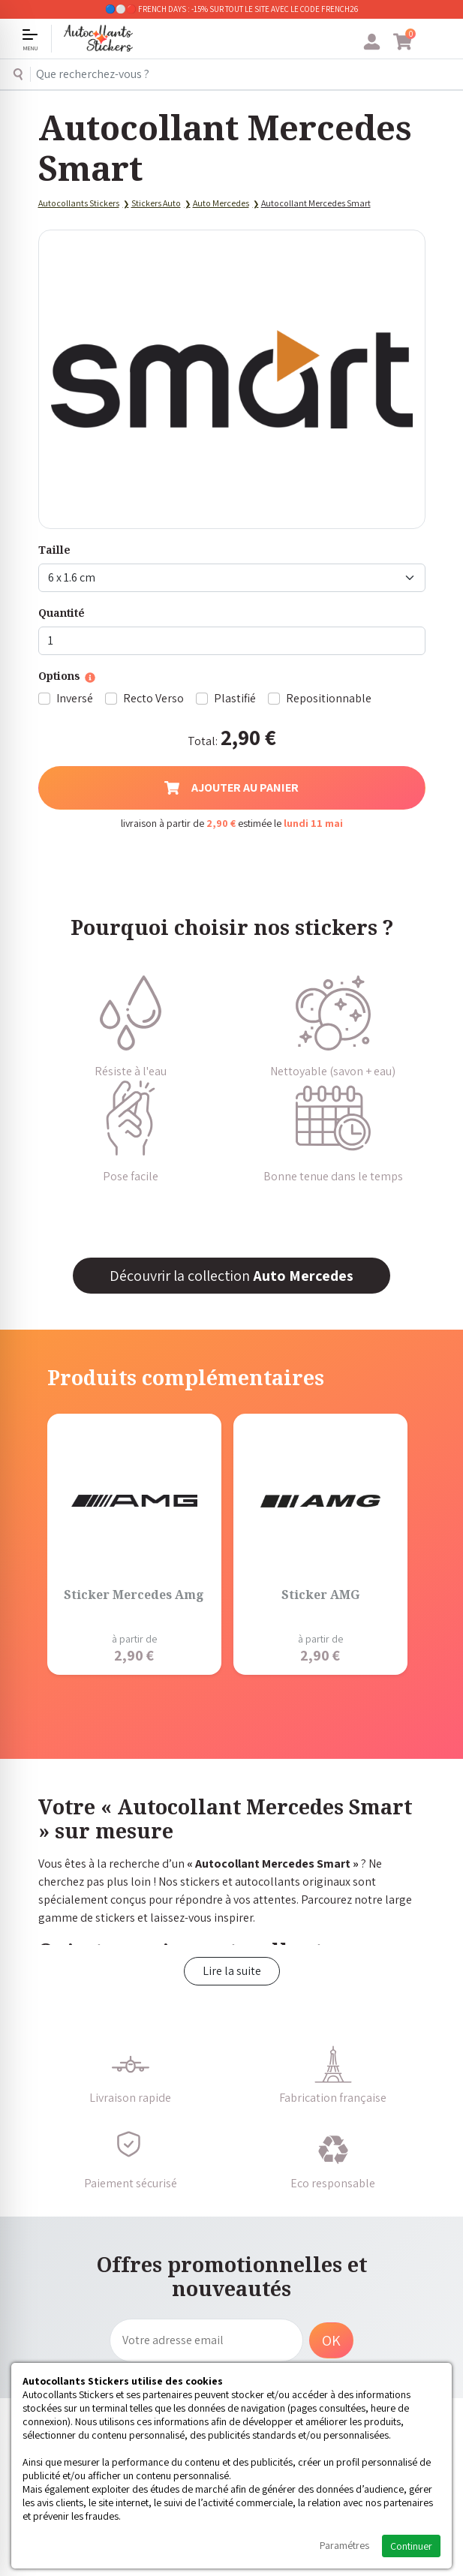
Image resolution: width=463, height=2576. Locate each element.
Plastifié (235, 698)
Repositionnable (328, 698)
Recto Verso (153, 698)
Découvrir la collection (231, 1275)
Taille (54, 550)
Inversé (74, 698)
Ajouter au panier (231, 787)
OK (331, 2340)
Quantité (61, 613)
